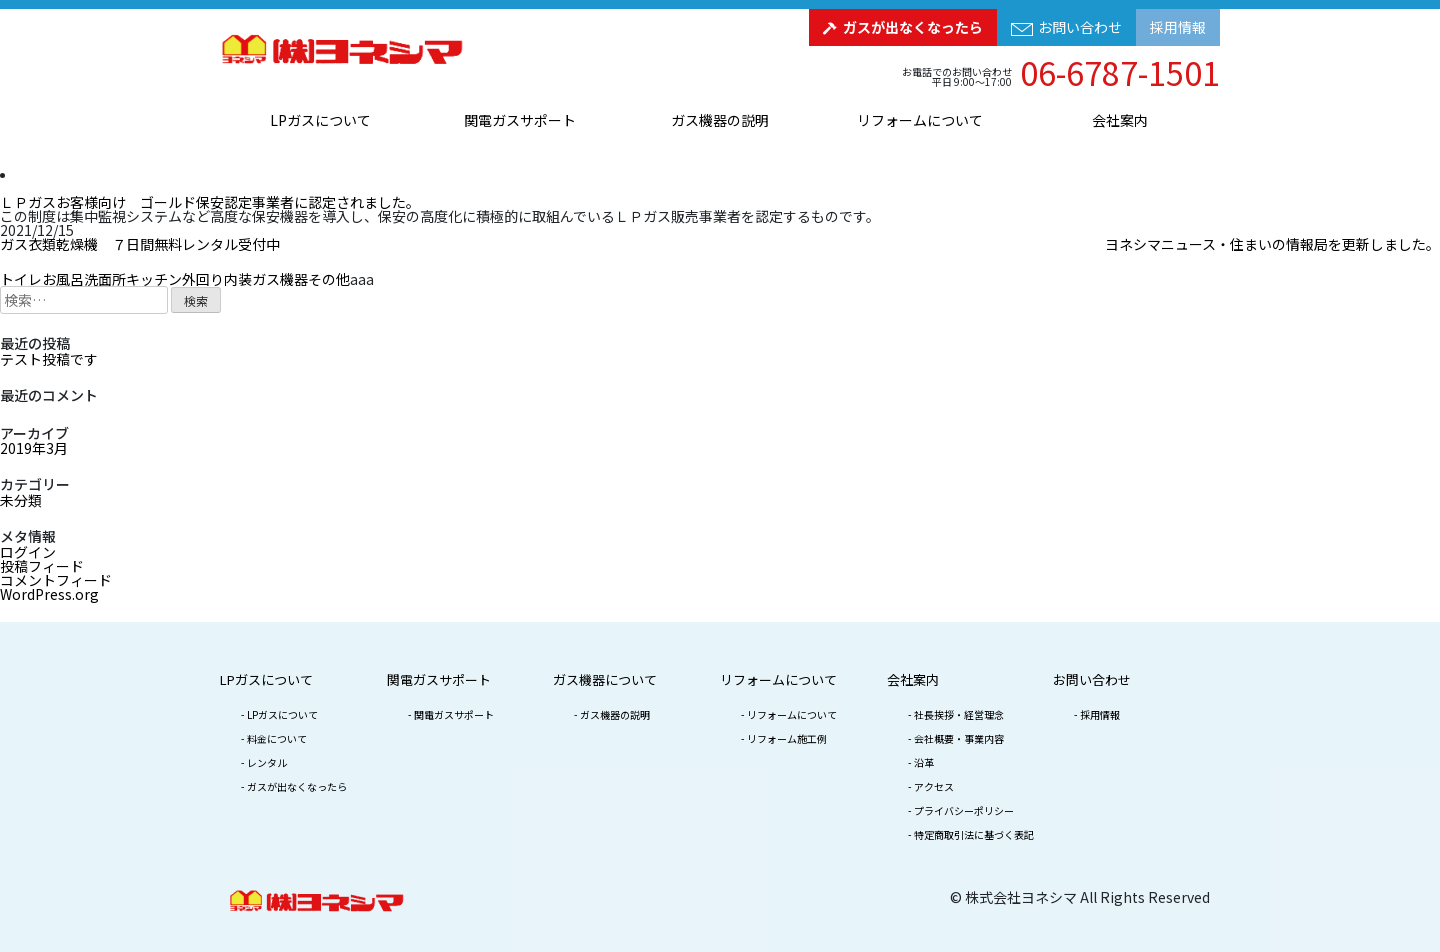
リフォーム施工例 (787, 738)
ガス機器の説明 (720, 120)
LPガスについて (320, 120)
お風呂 (63, 279)
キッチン (154, 279)
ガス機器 (280, 279)
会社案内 (1120, 120)
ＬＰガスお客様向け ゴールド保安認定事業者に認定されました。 (210, 202)
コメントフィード (56, 580)
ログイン (28, 552)
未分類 (21, 500)
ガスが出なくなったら (913, 27)
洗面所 (105, 279)
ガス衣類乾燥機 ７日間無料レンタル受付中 (140, 244)
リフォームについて (920, 120)
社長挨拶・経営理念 (959, 714)
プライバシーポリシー (964, 810)
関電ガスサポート (520, 120)
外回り (203, 279)
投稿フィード (42, 566)
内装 (238, 279)
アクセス (934, 786)
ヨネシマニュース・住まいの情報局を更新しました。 (1272, 244)
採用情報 (1178, 27)
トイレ (21, 279)
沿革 (924, 762)
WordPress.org (49, 594)
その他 (329, 279)
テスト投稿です (49, 359)
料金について (277, 738)
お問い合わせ (1080, 27)
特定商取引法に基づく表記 (974, 834)
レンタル (267, 762)
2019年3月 (34, 448)
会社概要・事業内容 (959, 738)
